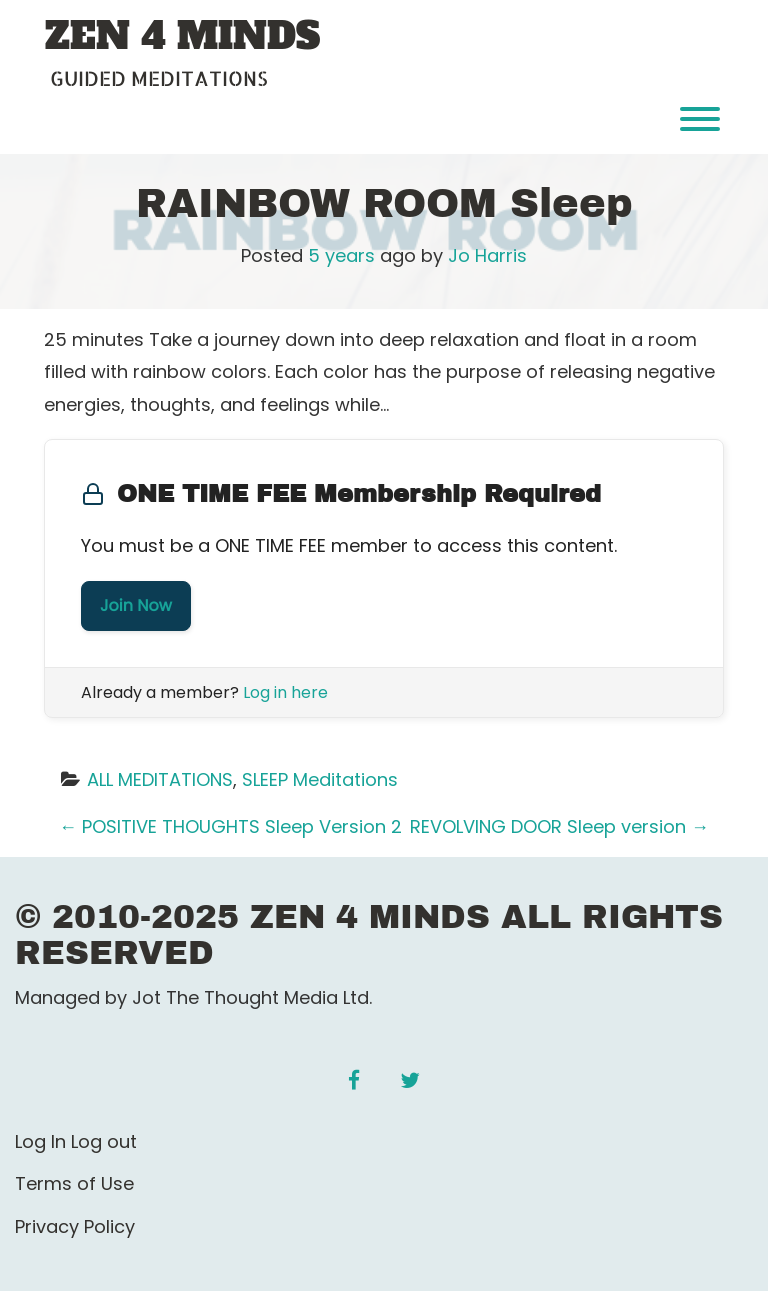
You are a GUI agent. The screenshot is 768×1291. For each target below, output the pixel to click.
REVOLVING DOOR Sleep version (559, 826)
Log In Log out (76, 1141)
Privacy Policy (75, 1226)
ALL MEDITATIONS (160, 779)
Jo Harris (487, 255)
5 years (341, 255)
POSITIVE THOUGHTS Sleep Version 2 (230, 826)
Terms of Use (74, 1183)
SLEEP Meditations (320, 779)
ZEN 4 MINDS (182, 37)
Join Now (136, 605)
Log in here (285, 692)
